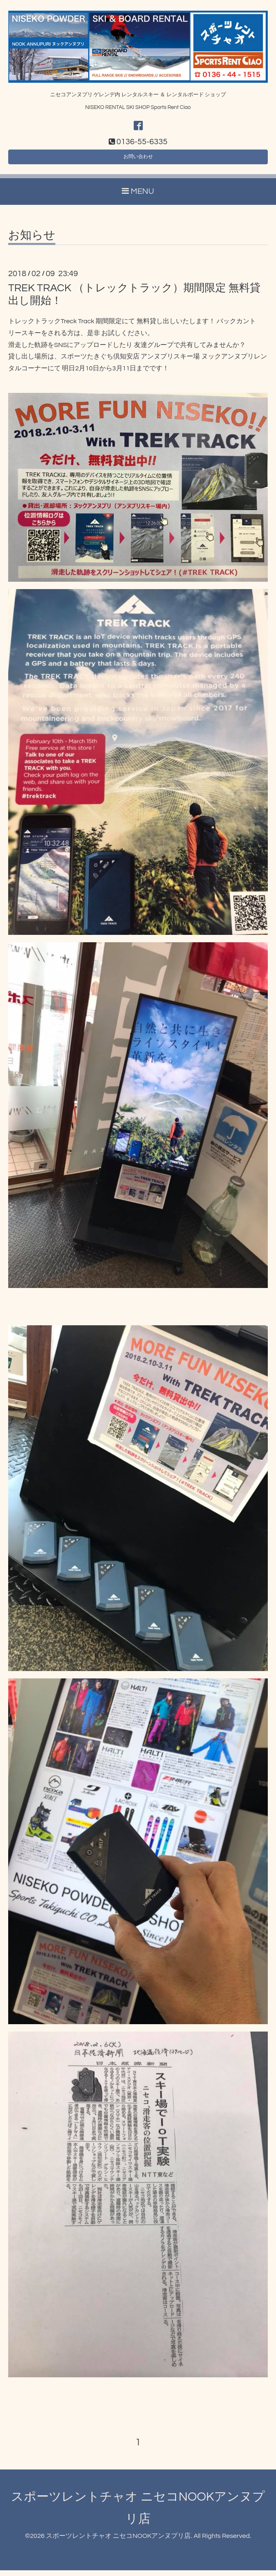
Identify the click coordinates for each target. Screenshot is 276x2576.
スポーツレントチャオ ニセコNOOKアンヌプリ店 (118, 2541)
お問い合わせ (138, 160)
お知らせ (31, 241)
